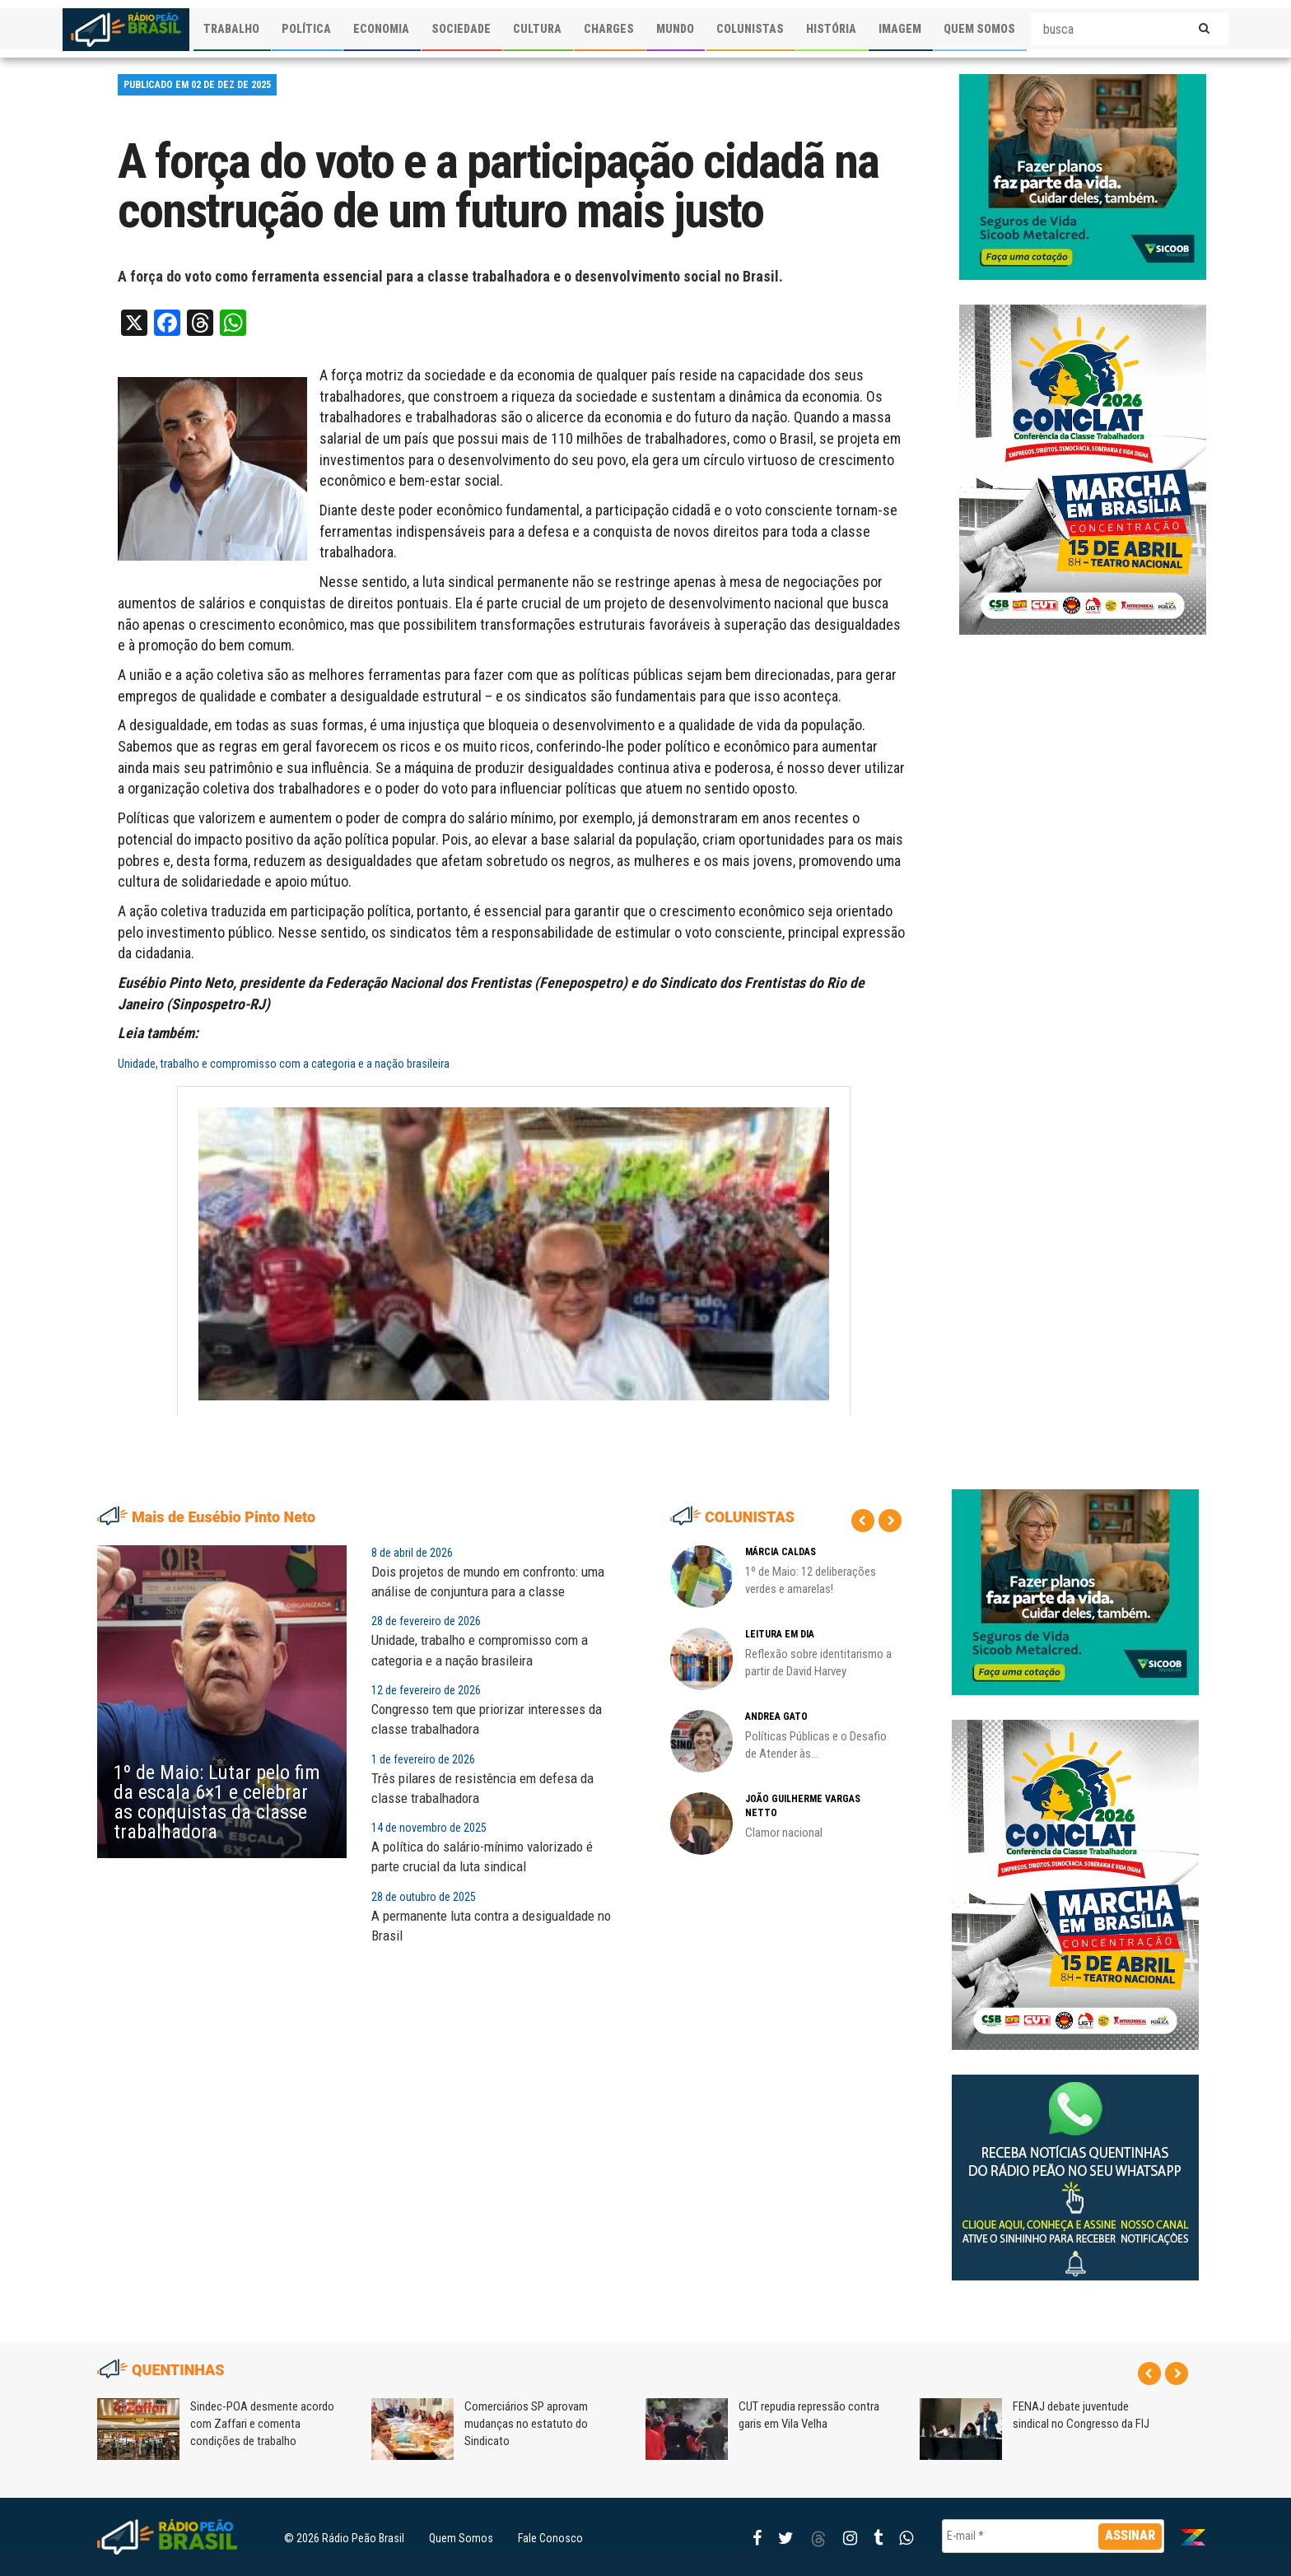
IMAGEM (900, 28)
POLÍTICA (306, 28)
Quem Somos (461, 2538)
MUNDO (675, 28)
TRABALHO (231, 28)
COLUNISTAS (750, 28)
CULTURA (537, 28)
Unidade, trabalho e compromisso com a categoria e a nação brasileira (284, 1063)
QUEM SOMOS (979, 28)
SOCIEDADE (461, 28)
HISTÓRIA (831, 28)
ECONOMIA (381, 28)
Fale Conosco (550, 2538)
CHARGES (609, 28)
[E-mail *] (1053, 2536)
